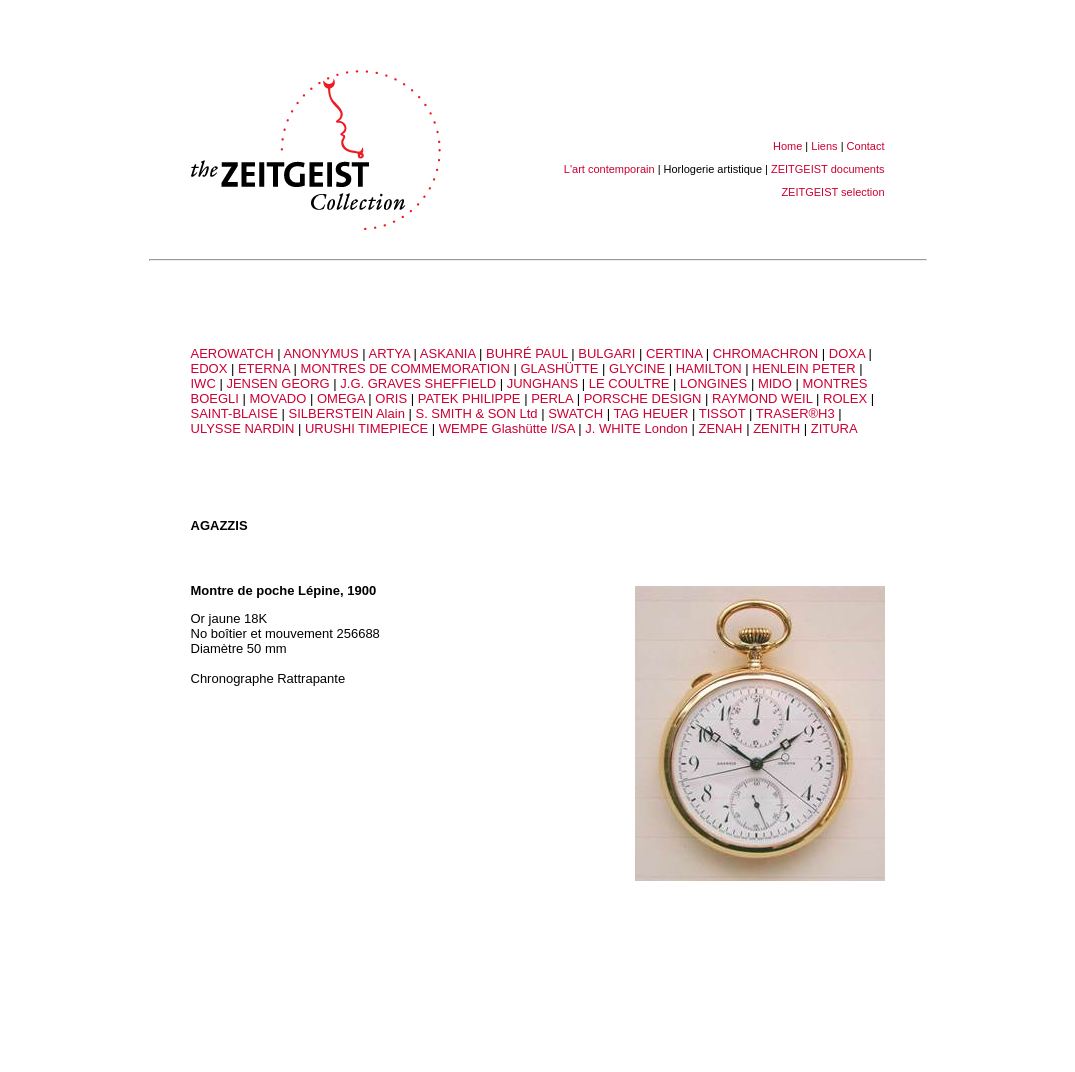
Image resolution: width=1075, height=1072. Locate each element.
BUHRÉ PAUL (527, 353)
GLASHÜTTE (559, 368)
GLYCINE (637, 368)
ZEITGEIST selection (832, 192)
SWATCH (575, 413)
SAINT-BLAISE (234, 413)
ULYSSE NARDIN (243, 428)
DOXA (847, 353)
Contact (866, 146)
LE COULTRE (629, 383)
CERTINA (674, 353)
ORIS (391, 398)
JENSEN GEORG (277, 383)
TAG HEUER (650, 413)
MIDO (775, 383)
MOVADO (278, 398)
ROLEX (845, 398)
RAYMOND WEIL (762, 398)
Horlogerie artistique (713, 169)
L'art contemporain (609, 169)
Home (787, 146)
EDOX (209, 368)
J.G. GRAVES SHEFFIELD (418, 383)
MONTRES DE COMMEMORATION (405, 368)
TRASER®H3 (797, 413)
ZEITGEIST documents (828, 169)
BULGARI (606, 353)
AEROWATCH (232, 353)
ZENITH (776, 428)
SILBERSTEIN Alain (347, 413)
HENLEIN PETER (803, 368)
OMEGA (341, 398)
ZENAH (720, 428)
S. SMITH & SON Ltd (476, 413)
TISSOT (722, 413)
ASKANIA (448, 353)
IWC (203, 383)
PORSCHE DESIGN (643, 398)
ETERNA (264, 368)
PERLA (552, 398)
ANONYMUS (320, 353)
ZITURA (834, 428)
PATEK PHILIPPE (469, 398)
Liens (824, 146)
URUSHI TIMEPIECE (366, 428)
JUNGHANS (543, 383)
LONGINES (713, 383)
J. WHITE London (636, 428)
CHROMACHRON (765, 353)
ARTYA (388, 353)
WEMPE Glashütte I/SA (507, 428)
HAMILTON (709, 368)
